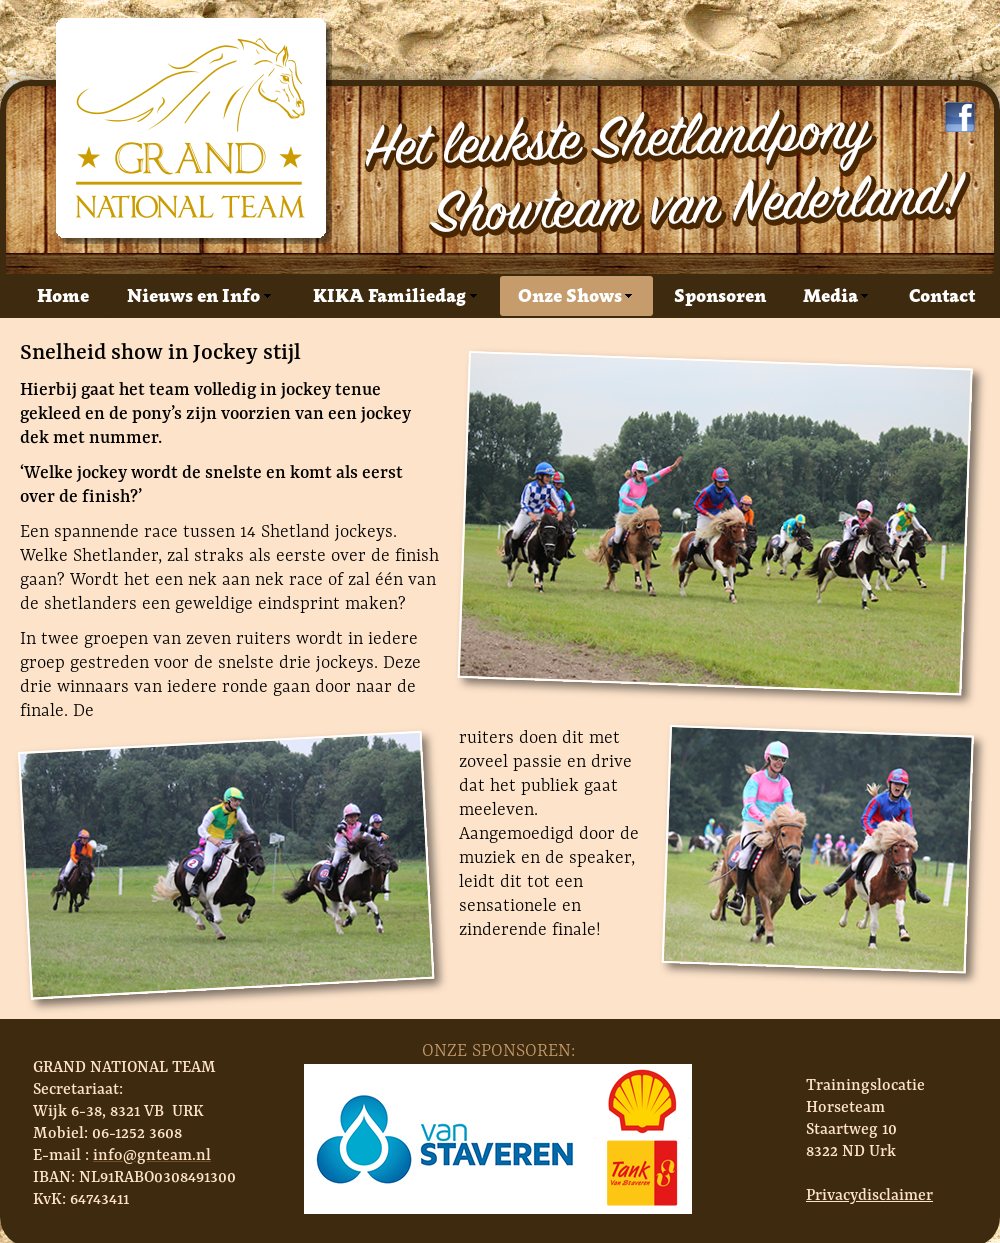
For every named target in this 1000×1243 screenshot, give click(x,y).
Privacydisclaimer (869, 1194)
